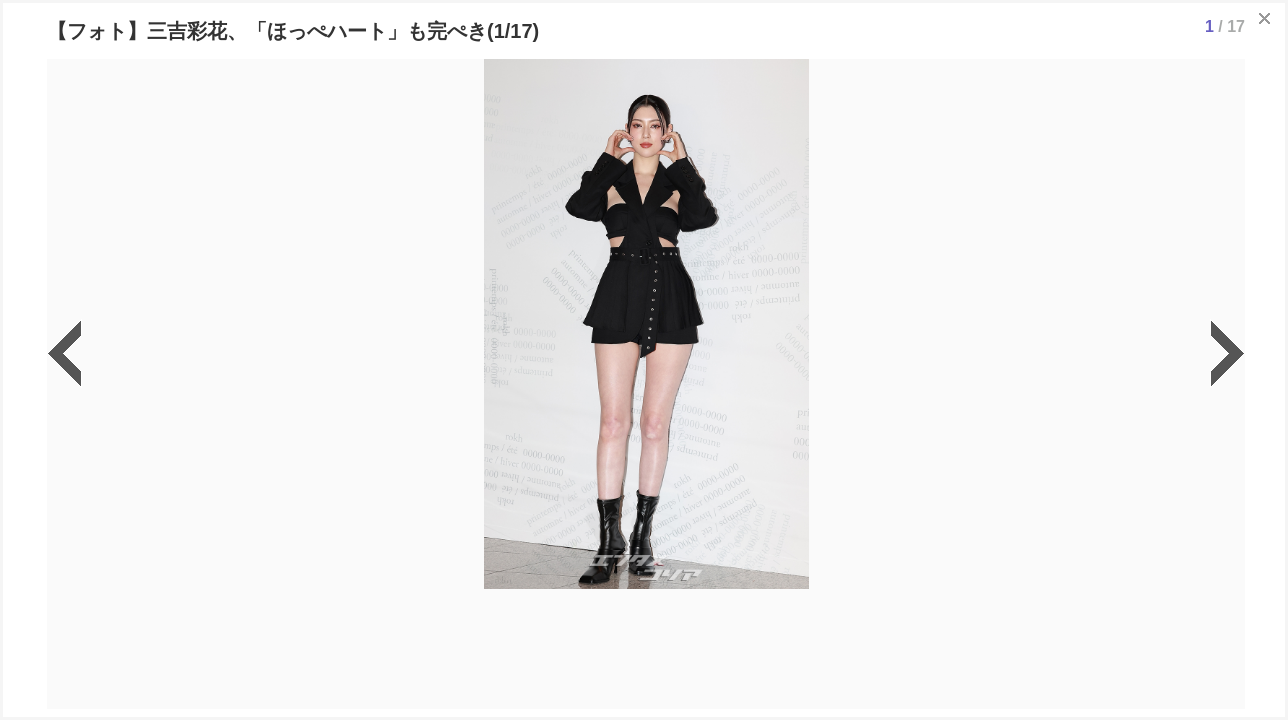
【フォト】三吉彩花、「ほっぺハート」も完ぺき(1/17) (293, 31)
